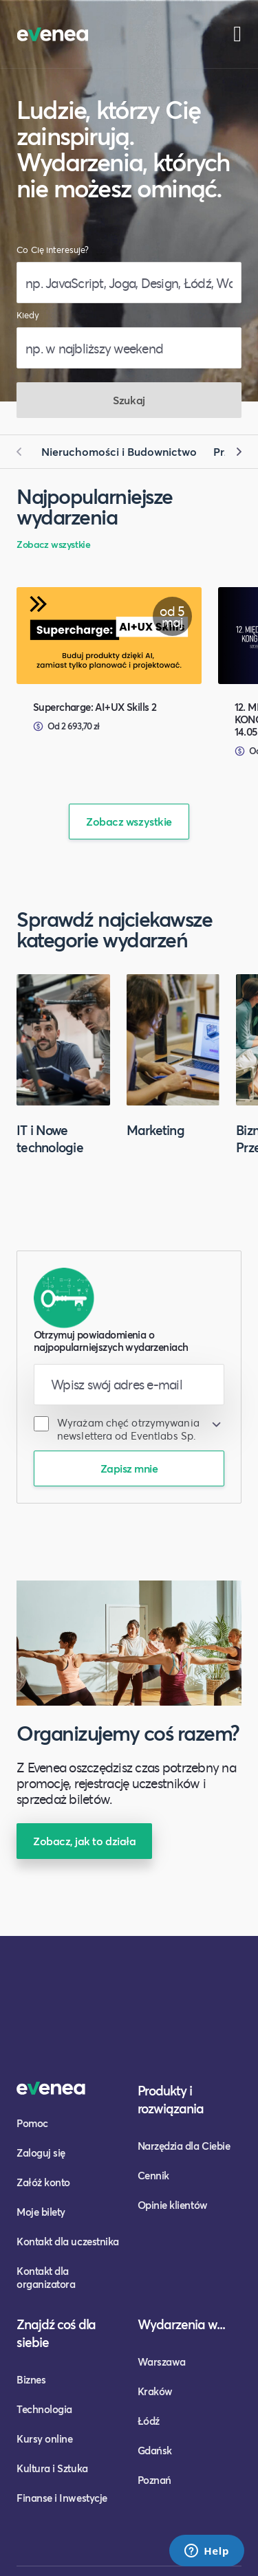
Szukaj (128, 400)
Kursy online (44, 2438)
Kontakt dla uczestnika (68, 2241)
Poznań (154, 2480)
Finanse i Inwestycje (62, 2498)
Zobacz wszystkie (53, 544)
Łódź (149, 2421)
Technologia (44, 2409)
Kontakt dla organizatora (46, 2277)
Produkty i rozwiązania (171, 2099)
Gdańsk (155, 2450)
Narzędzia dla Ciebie (184, 2146)
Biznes (31, 2379)
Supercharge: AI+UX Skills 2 (94, 707)
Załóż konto (43, 2182)
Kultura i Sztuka (52, 2468)
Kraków (155, 2391)
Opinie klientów (173, 2205)
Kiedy (28, 315)
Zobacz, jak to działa (84, 1841)
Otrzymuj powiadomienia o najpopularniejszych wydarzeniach (111, 1340)
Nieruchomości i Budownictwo (119, 451)
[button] (25, 451)
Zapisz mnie (129, 1468)
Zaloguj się (41, 2152)
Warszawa (162, 2361)
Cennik (153, 2175)
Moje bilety (41, 2212)
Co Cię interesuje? (53, 250)
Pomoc (32, 2123)
